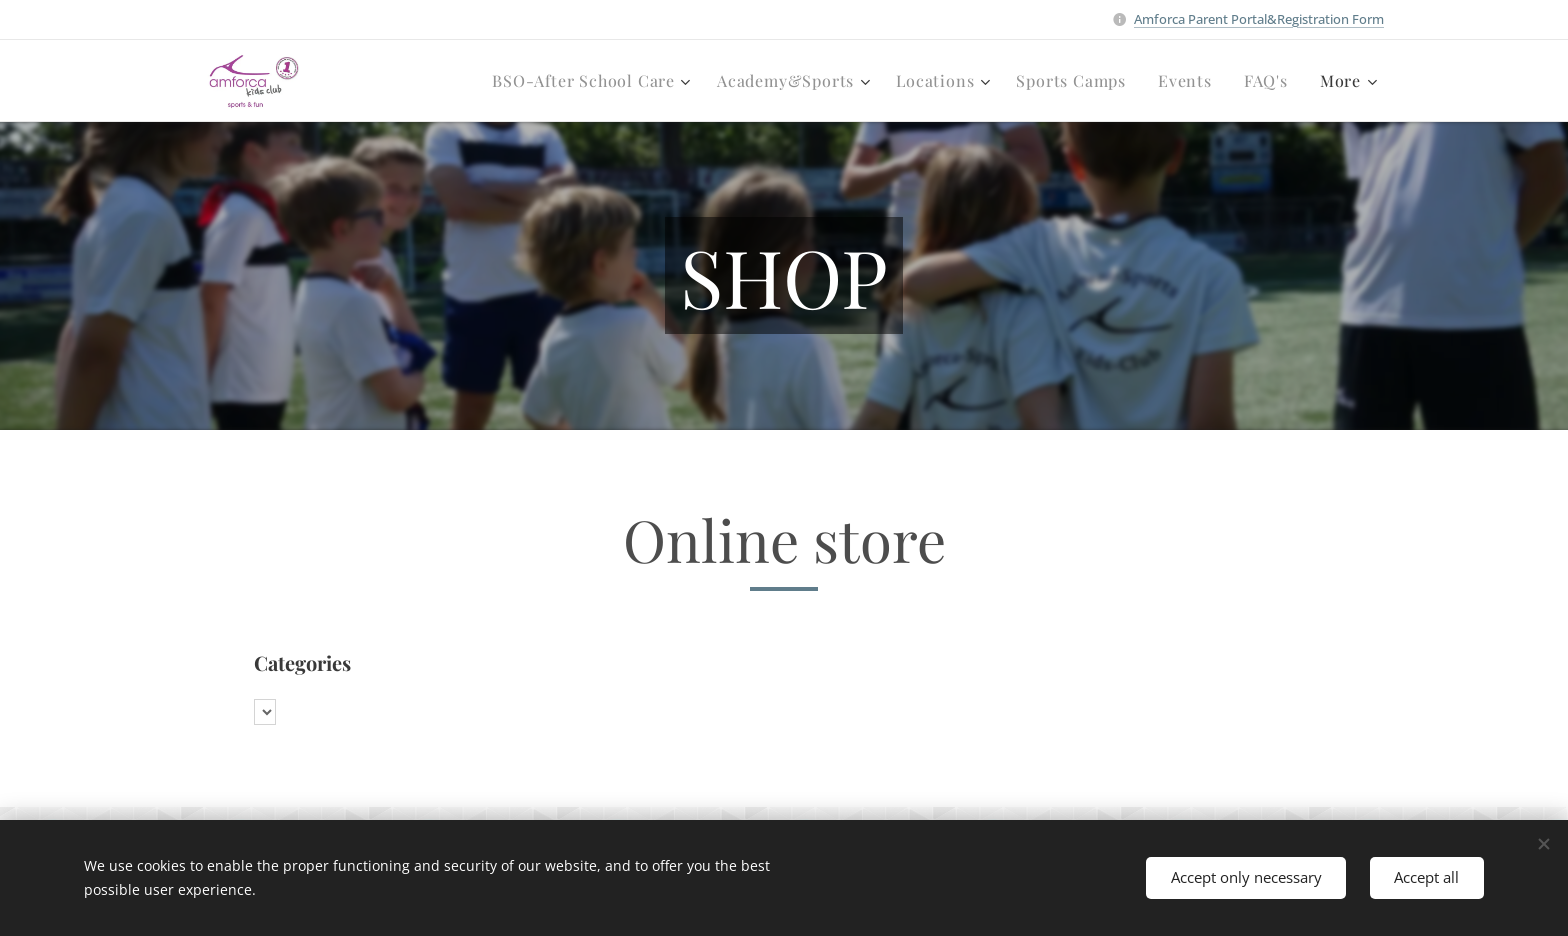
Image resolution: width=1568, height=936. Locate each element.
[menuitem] (594, 81)
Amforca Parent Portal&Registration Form (1259, 19)
